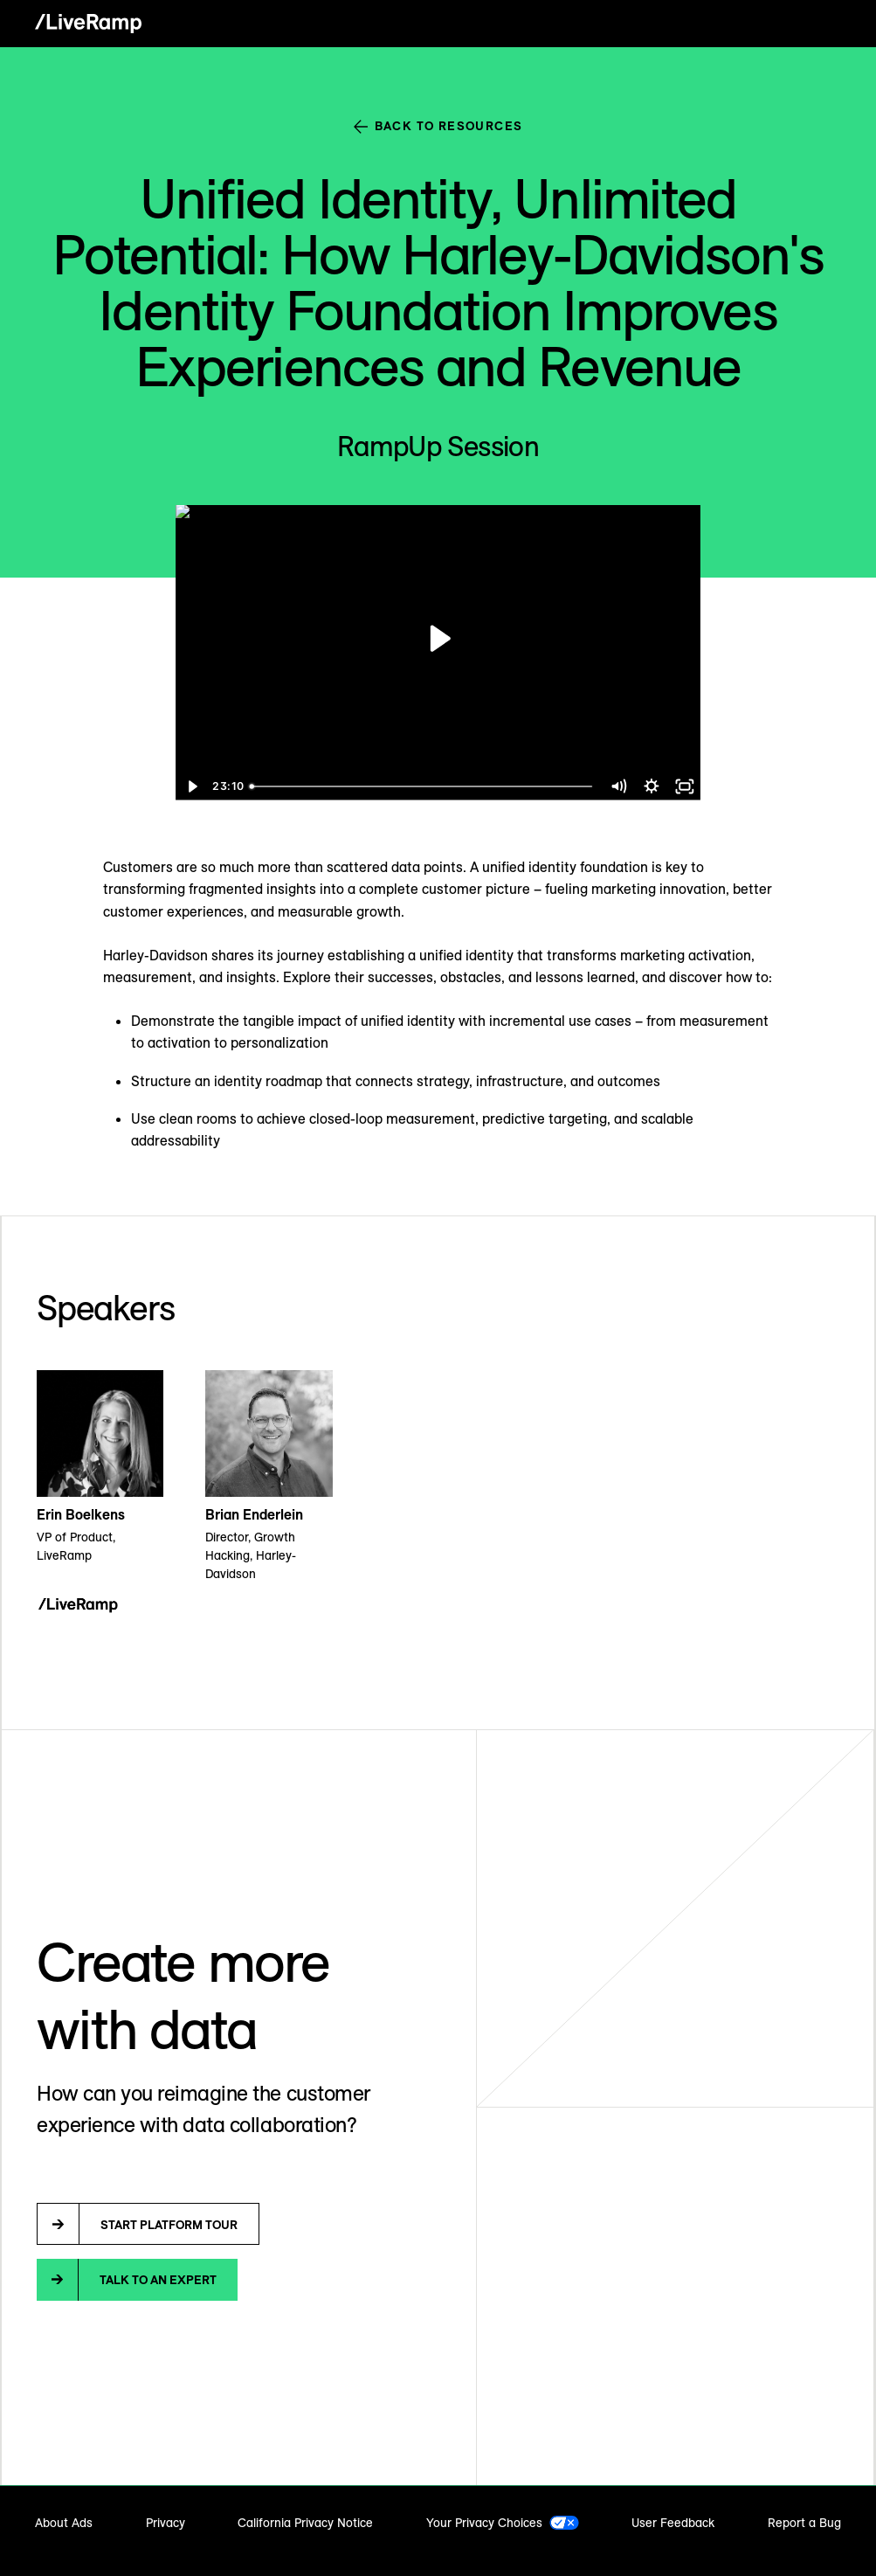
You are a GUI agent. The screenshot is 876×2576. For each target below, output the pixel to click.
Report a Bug (804, 2523)
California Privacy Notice (305, 2523)
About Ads (64, 2523)
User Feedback (672, 2523)
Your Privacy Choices (484, 2523)
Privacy (165, 2523)
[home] (88, 23)
